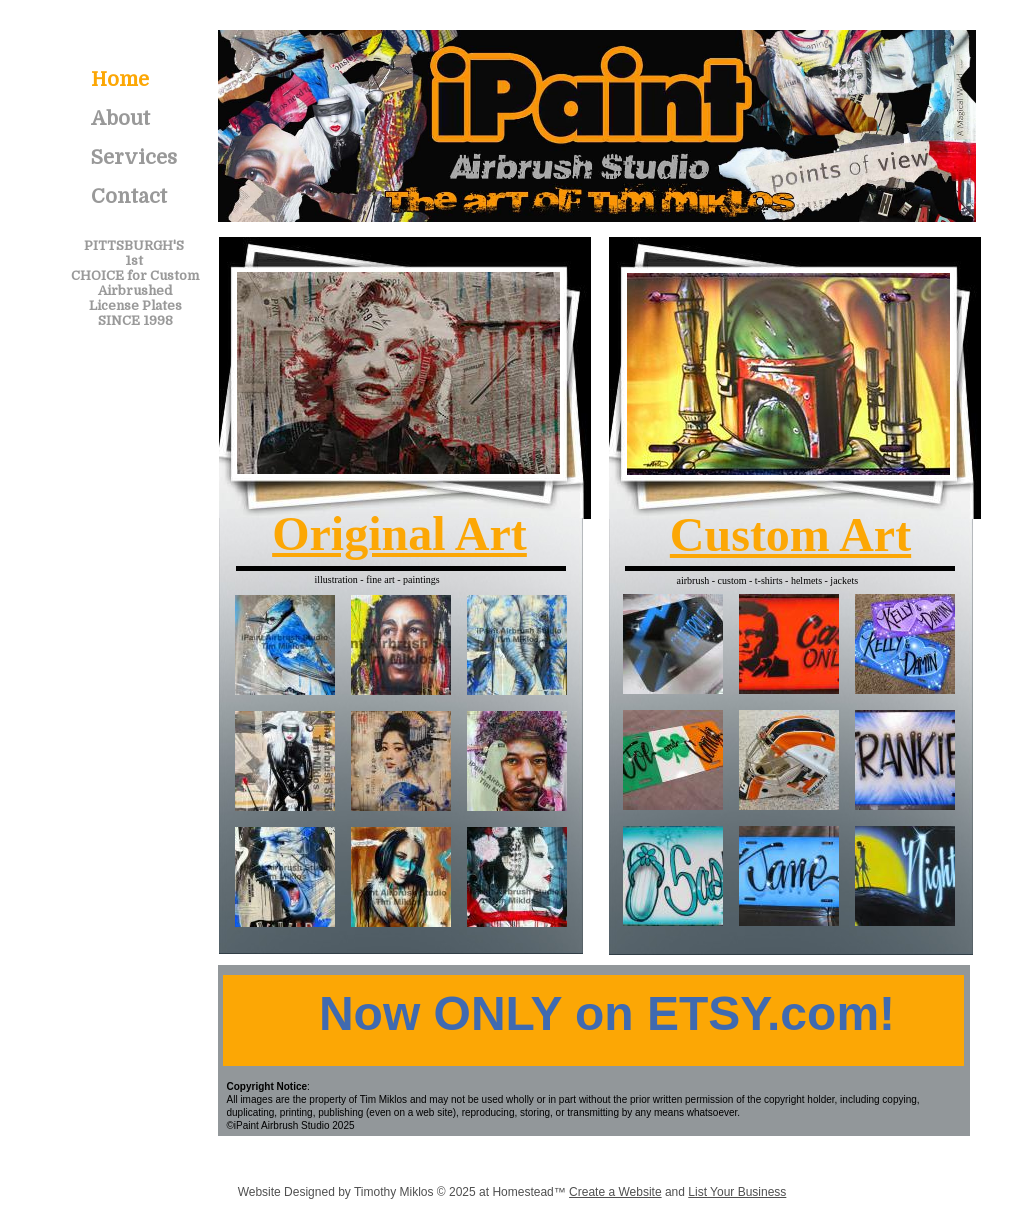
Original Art (399, 533)
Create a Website (615, 1192)
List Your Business (737, 1192)
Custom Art (790, 534)
